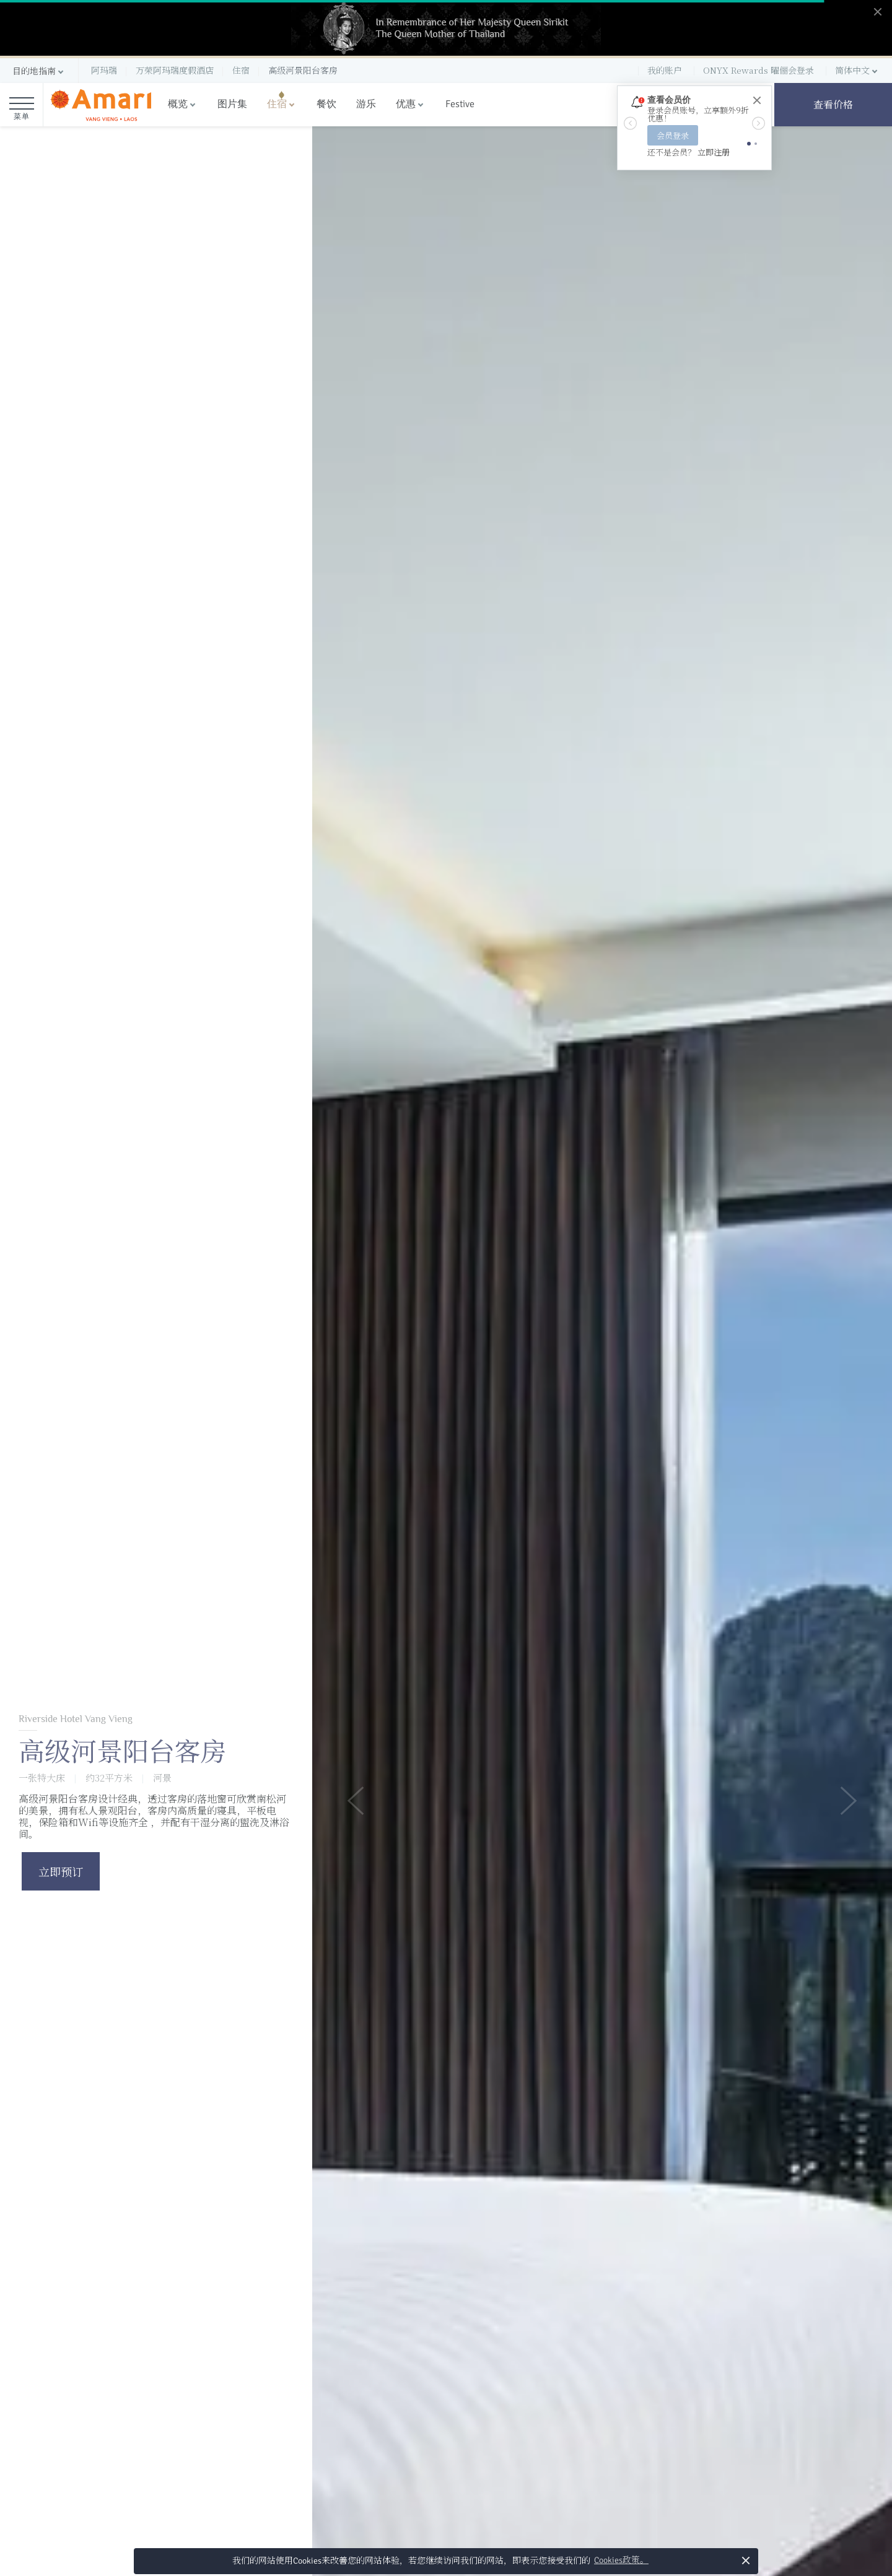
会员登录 (673, 135)
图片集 (232, 104)
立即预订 (60, 1871)
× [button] (746, 2560)
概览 (178, 104)
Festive (459, 104)
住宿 (277, 104)
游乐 (366, 104)
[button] (39, 71)
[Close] (756, 101)
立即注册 (713, 152)
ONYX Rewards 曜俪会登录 (758, 70)
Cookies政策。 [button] (621, 2560)
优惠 (406, 104)
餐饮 (326, 104)
